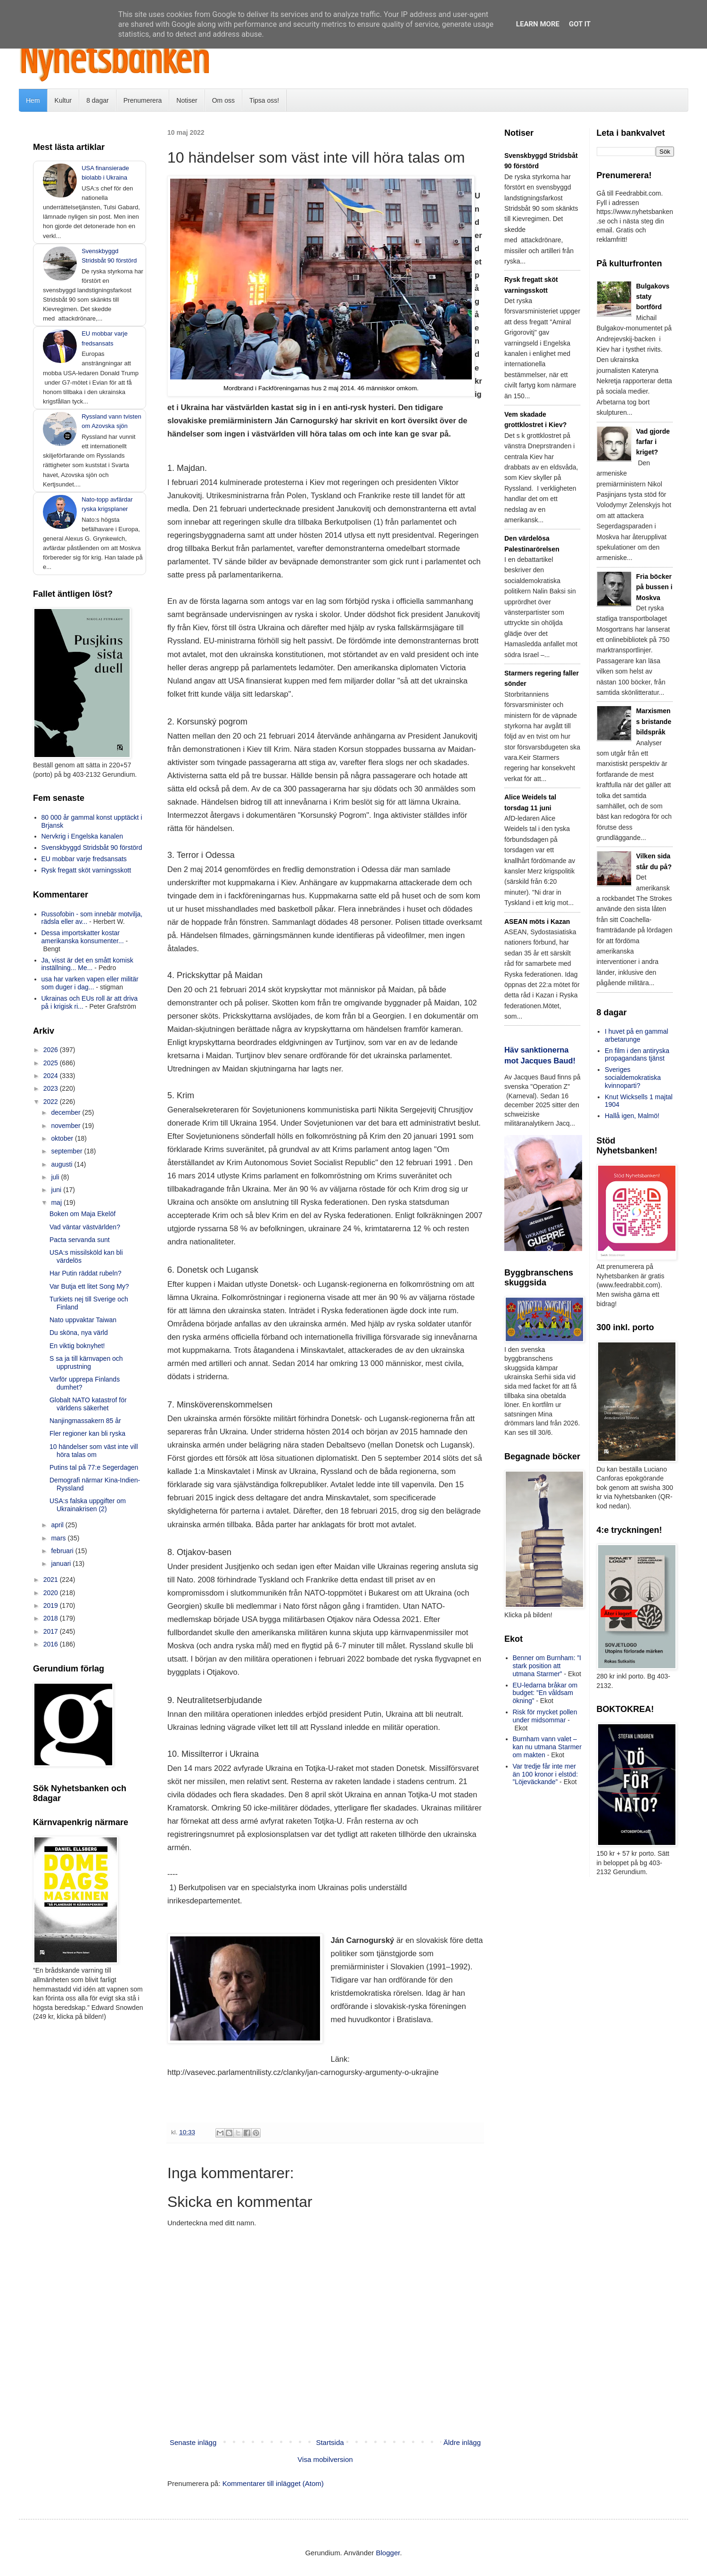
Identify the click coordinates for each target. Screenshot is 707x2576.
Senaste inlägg (193, 2442)
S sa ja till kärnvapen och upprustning (86, 1362)
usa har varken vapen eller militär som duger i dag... (90, 983)
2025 (51, 1063)
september (67, 1151)
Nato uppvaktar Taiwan (82, 1320)
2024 (51, 1075)
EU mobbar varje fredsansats (84, 859)
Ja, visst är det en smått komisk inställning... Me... (87, 964)
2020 (51, 1593)
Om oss (223, 100)
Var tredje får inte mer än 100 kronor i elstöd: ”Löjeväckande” (545, 1774)
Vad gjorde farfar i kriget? (653, 442)
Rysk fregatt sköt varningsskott (86, 870)
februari (63, 1551)
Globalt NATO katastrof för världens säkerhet (88, 1404)
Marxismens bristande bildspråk (654, 721)
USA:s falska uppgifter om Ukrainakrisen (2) (87, 1505)
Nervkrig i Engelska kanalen (82, 836)
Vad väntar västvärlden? (84, 1227)
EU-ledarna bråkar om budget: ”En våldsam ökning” (545, 1693)
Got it (580, 24)
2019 (51, 1605)
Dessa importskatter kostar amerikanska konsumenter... (82, 937)
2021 (51, 1579)
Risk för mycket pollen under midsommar (545, 1716)
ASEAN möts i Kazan (537, 921)
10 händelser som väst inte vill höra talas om (93, 1450)
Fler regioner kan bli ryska (87, 1433)
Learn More (537, 24)
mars (59, 1538)
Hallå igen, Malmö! (632, 1115)
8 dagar (97, 100)
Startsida (330, 2442)
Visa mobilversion (325, 2459)
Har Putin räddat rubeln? (85, 1273)
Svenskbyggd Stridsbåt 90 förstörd (91, 847)
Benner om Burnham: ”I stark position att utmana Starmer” (547, 1666)
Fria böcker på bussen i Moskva (654, 587)
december (66, 1112)
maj (57, 1202)
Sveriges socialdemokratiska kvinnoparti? (633, 1077)
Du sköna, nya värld (78, 1332)
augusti (62, 1164)
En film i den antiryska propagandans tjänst (637, 1054)
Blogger (388, 2553)
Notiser (186, 100)
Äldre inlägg (462, 2442)
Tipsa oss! (264, 100)
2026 (51, 1049)
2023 (51, 1088)
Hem (33, 100)
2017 (51, 1631)
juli (56, 1177)
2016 (51, 1644)
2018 (51, 1618)
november (66, 1125)
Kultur (63, 100)
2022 (51, 1101)
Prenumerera (142, 100)
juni (57, 1189)
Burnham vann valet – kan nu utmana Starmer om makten (547, 1747)
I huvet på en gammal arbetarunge (636, 1035)
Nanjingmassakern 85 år (85, 1420)
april (58, 1525)
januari (62, 1563)
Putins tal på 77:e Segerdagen (93, 1467)
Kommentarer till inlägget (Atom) (273, 2483)
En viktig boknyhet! (77, 1346)
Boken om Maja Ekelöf (82, 1214)
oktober (63, 1138)
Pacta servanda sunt (79, 1239)
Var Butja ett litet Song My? (89, 1286)
